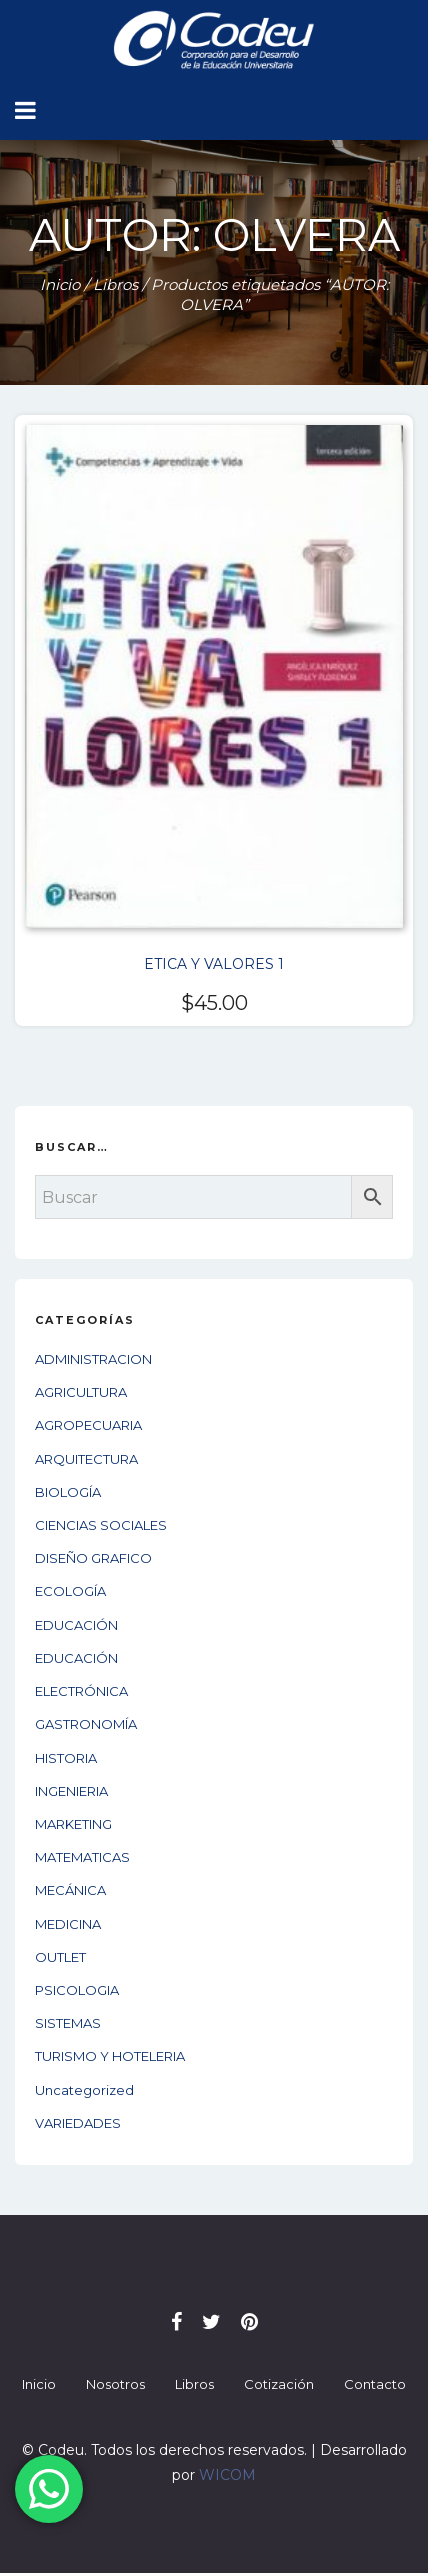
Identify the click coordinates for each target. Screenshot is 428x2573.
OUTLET (60, 1957)
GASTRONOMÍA (86, 1724)
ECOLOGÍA (70, 1591)
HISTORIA (66, 1758)
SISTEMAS (68, 2023)
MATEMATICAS (82, 1857)
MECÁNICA (70, 1890)
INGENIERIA (71, 1791)
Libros (115, 284)
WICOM (227, 2475)
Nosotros (115, 2384)
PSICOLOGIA (77, 1990)
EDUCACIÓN (76, 1625)
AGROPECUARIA (88, 1425)
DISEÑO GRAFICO (93, 1558)
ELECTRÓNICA (81, 1691)
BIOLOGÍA (68, 1492)
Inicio (60, 284)
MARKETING (73, 1824)
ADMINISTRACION (93, 1359)
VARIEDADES (78, 2123)
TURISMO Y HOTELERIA (110, 2056)
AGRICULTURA (81, 1392)
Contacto (375, 2384)
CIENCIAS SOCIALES (101, 1525)
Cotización (279, 2384)
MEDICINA (68, 1924)
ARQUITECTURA (86, 1459)
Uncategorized (84, 2090)
